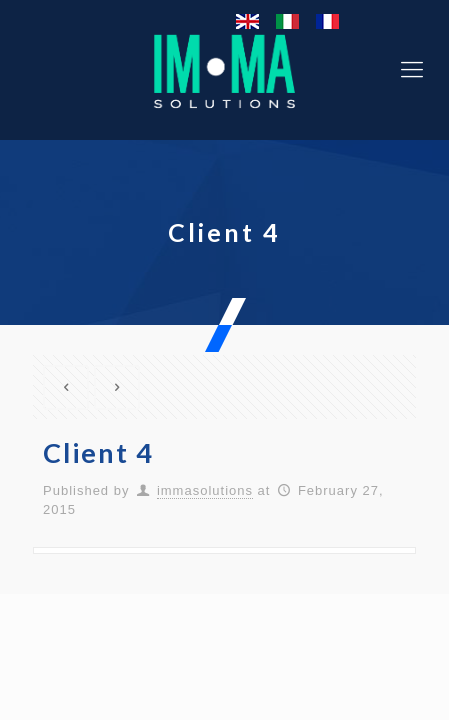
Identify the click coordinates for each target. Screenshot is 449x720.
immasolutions (205, 490)
